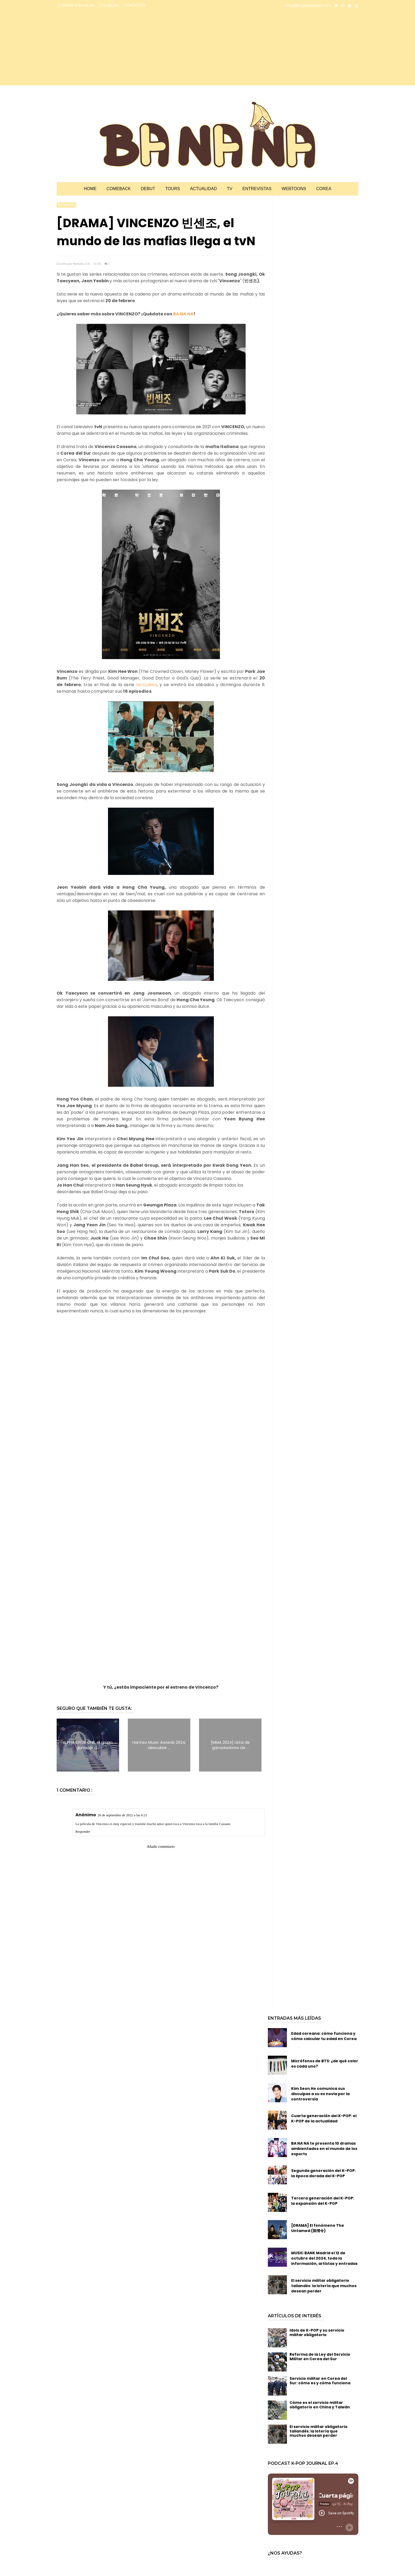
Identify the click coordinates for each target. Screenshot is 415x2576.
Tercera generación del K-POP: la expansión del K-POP (322, 2200)
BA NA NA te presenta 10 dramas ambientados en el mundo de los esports (324, 2149)
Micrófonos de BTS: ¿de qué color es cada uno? (324, 2063)
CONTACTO (134, 5)
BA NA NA (183, 314)
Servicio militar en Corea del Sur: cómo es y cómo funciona (320, 2381)
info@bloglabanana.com (308, 5)
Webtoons (294, 188)
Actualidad (203, 188)
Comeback (118, 188)
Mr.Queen (146, 685)
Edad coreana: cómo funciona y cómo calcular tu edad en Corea (324, 2036)
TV (229, 188)
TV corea (66, 205)
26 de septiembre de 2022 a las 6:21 (122, 1815)
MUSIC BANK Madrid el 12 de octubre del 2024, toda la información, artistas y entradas (324, 2258)
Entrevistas (257, 188)
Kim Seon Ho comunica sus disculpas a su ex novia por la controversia (320, 2094)
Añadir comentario (161, 1847)
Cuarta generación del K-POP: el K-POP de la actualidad (324, 2118)
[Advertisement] (103, 48)
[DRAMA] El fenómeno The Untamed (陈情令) (317, 2228)
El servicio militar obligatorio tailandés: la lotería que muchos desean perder (324, 2286)
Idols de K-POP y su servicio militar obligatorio (317, 2332)
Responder (82, 1831)
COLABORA (109, 5)
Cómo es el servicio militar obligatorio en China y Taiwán (320, 2405)
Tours (172, 188)
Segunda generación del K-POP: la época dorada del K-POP (323, 2173)
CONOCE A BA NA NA (75, 5)
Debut (148, 188)
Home (90, 188)
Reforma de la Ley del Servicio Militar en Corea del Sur (320, 2357)
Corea (323, 188)
